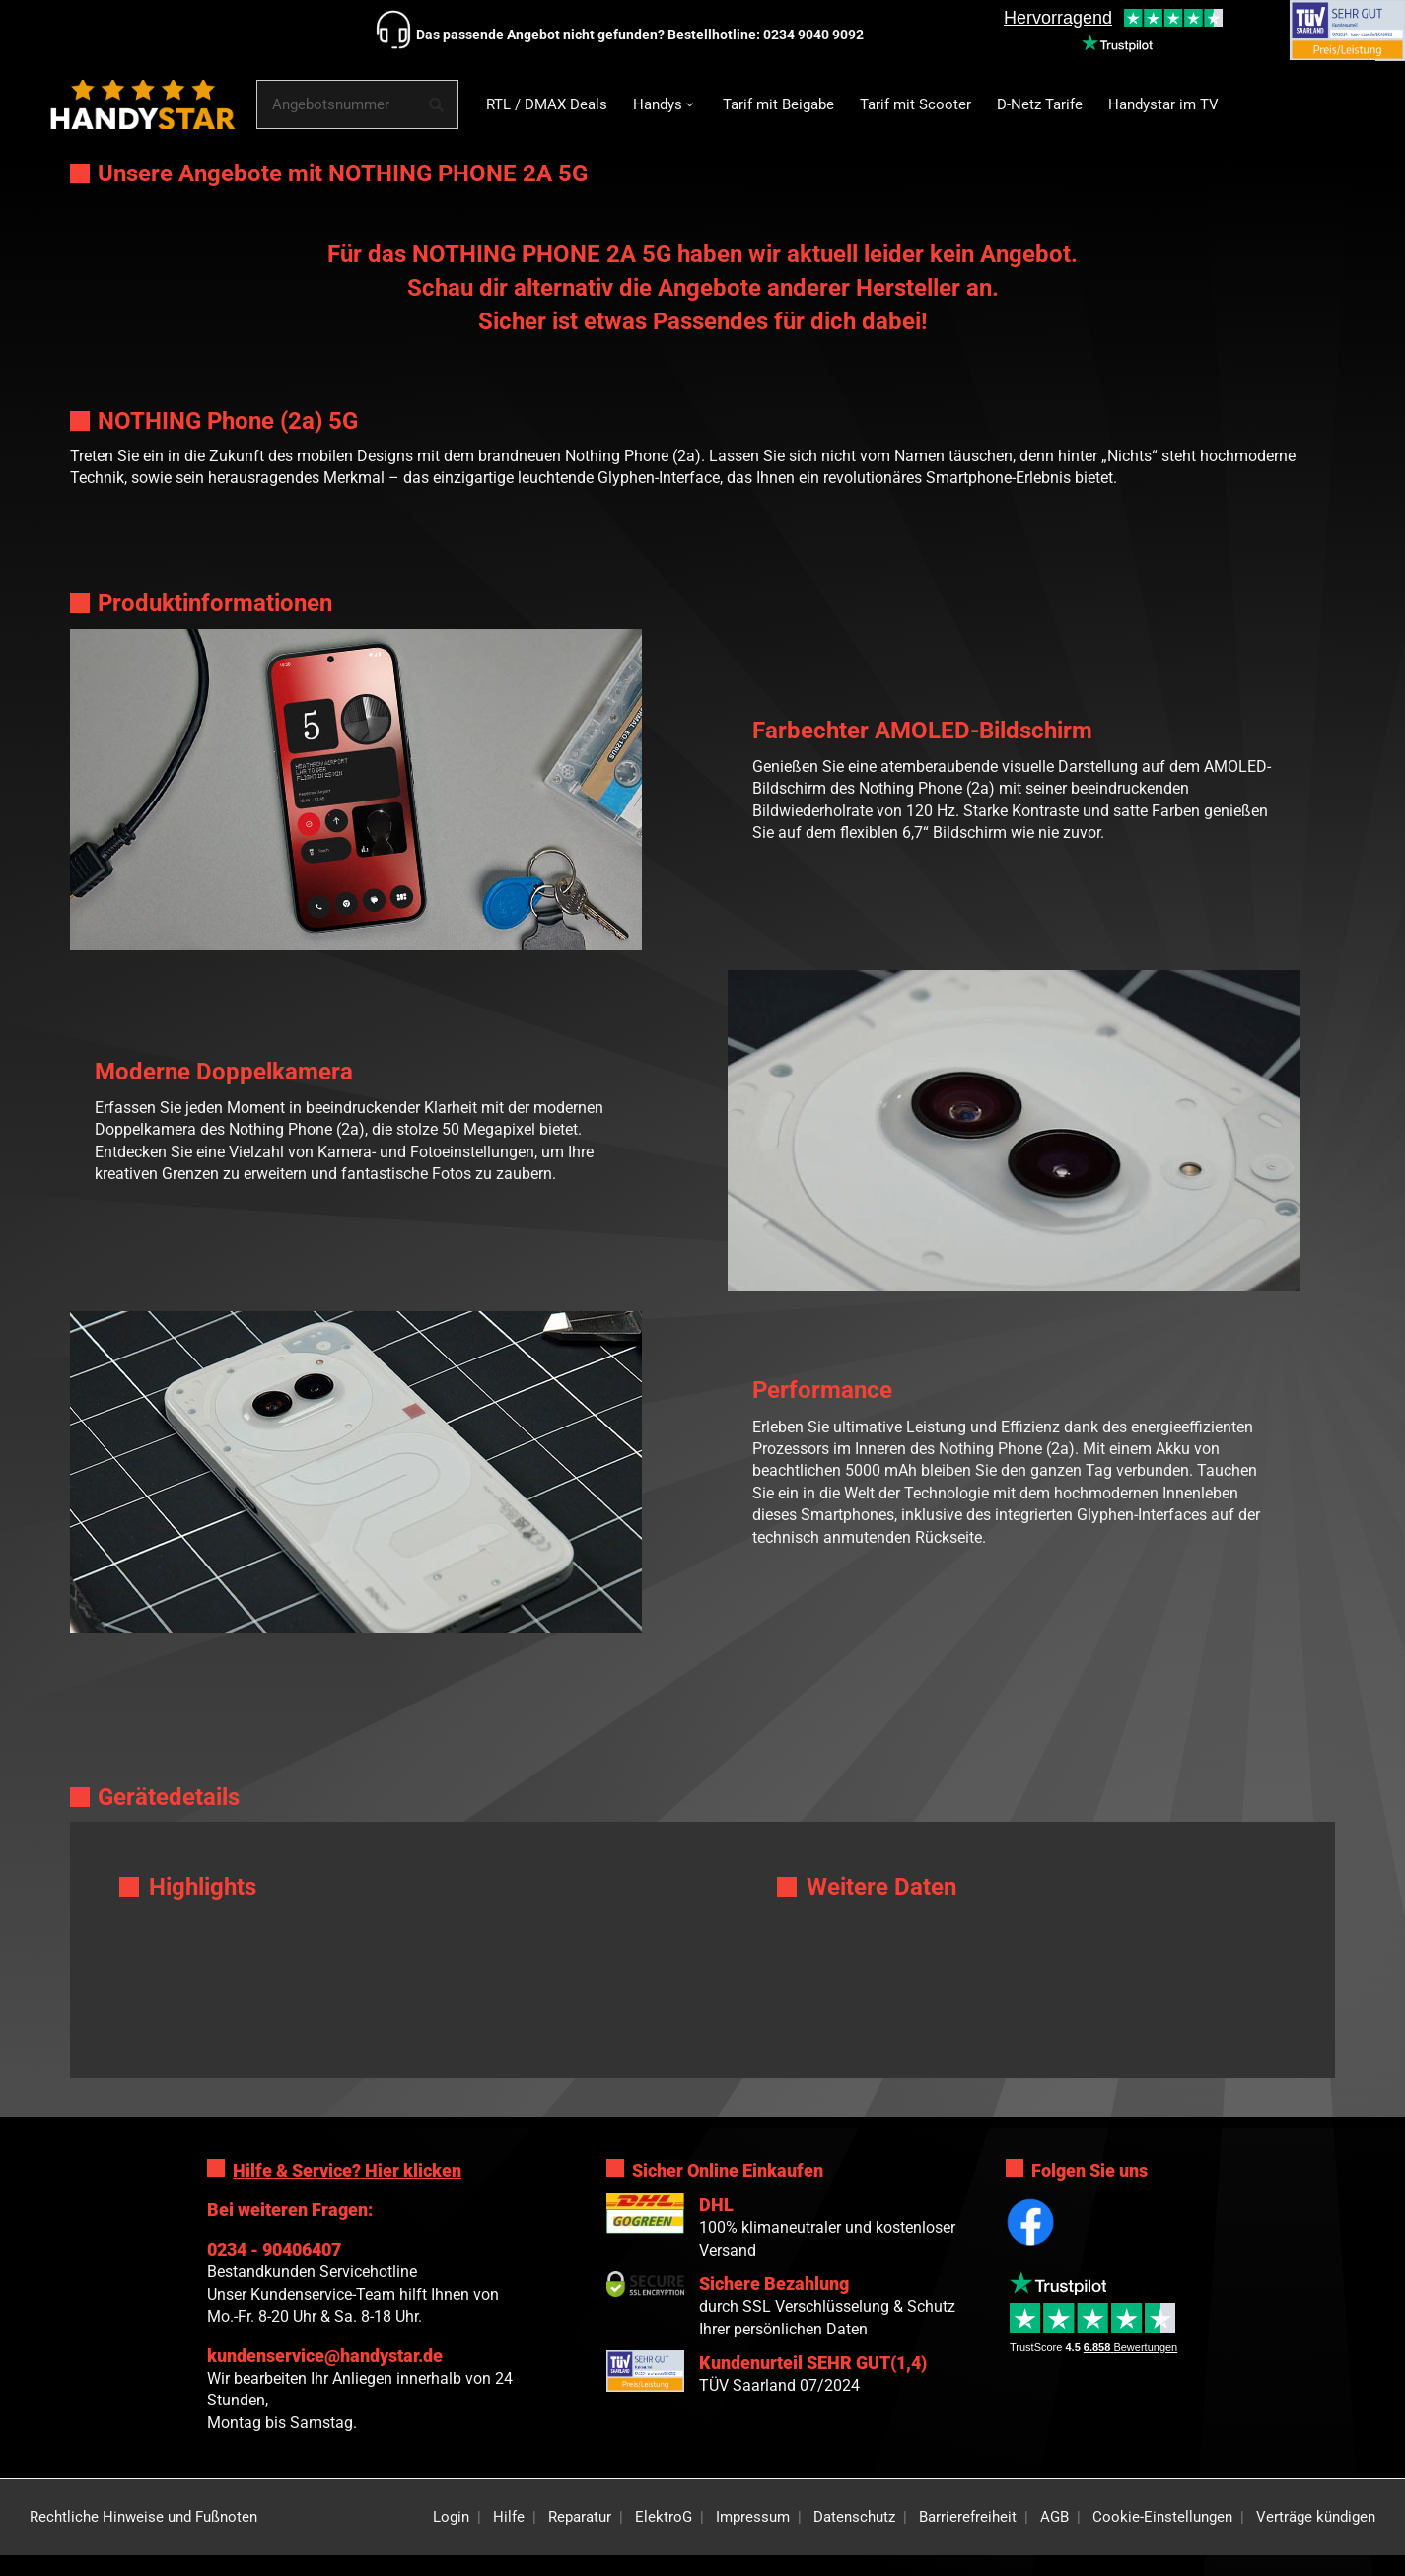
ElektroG (663, 2517)
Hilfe (509, 2517)
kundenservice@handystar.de (325, 2355)
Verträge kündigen (1315, 2517)
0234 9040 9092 (813, 34)
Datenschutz (854, 2517)
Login (451, 2517)
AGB (1054, 2517)
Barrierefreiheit (968, 2517)
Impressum (753, 2517)
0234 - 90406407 (274, 2249)
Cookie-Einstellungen (1162, 2517)
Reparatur (579, 2517)
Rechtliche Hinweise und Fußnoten (143, 2517)
